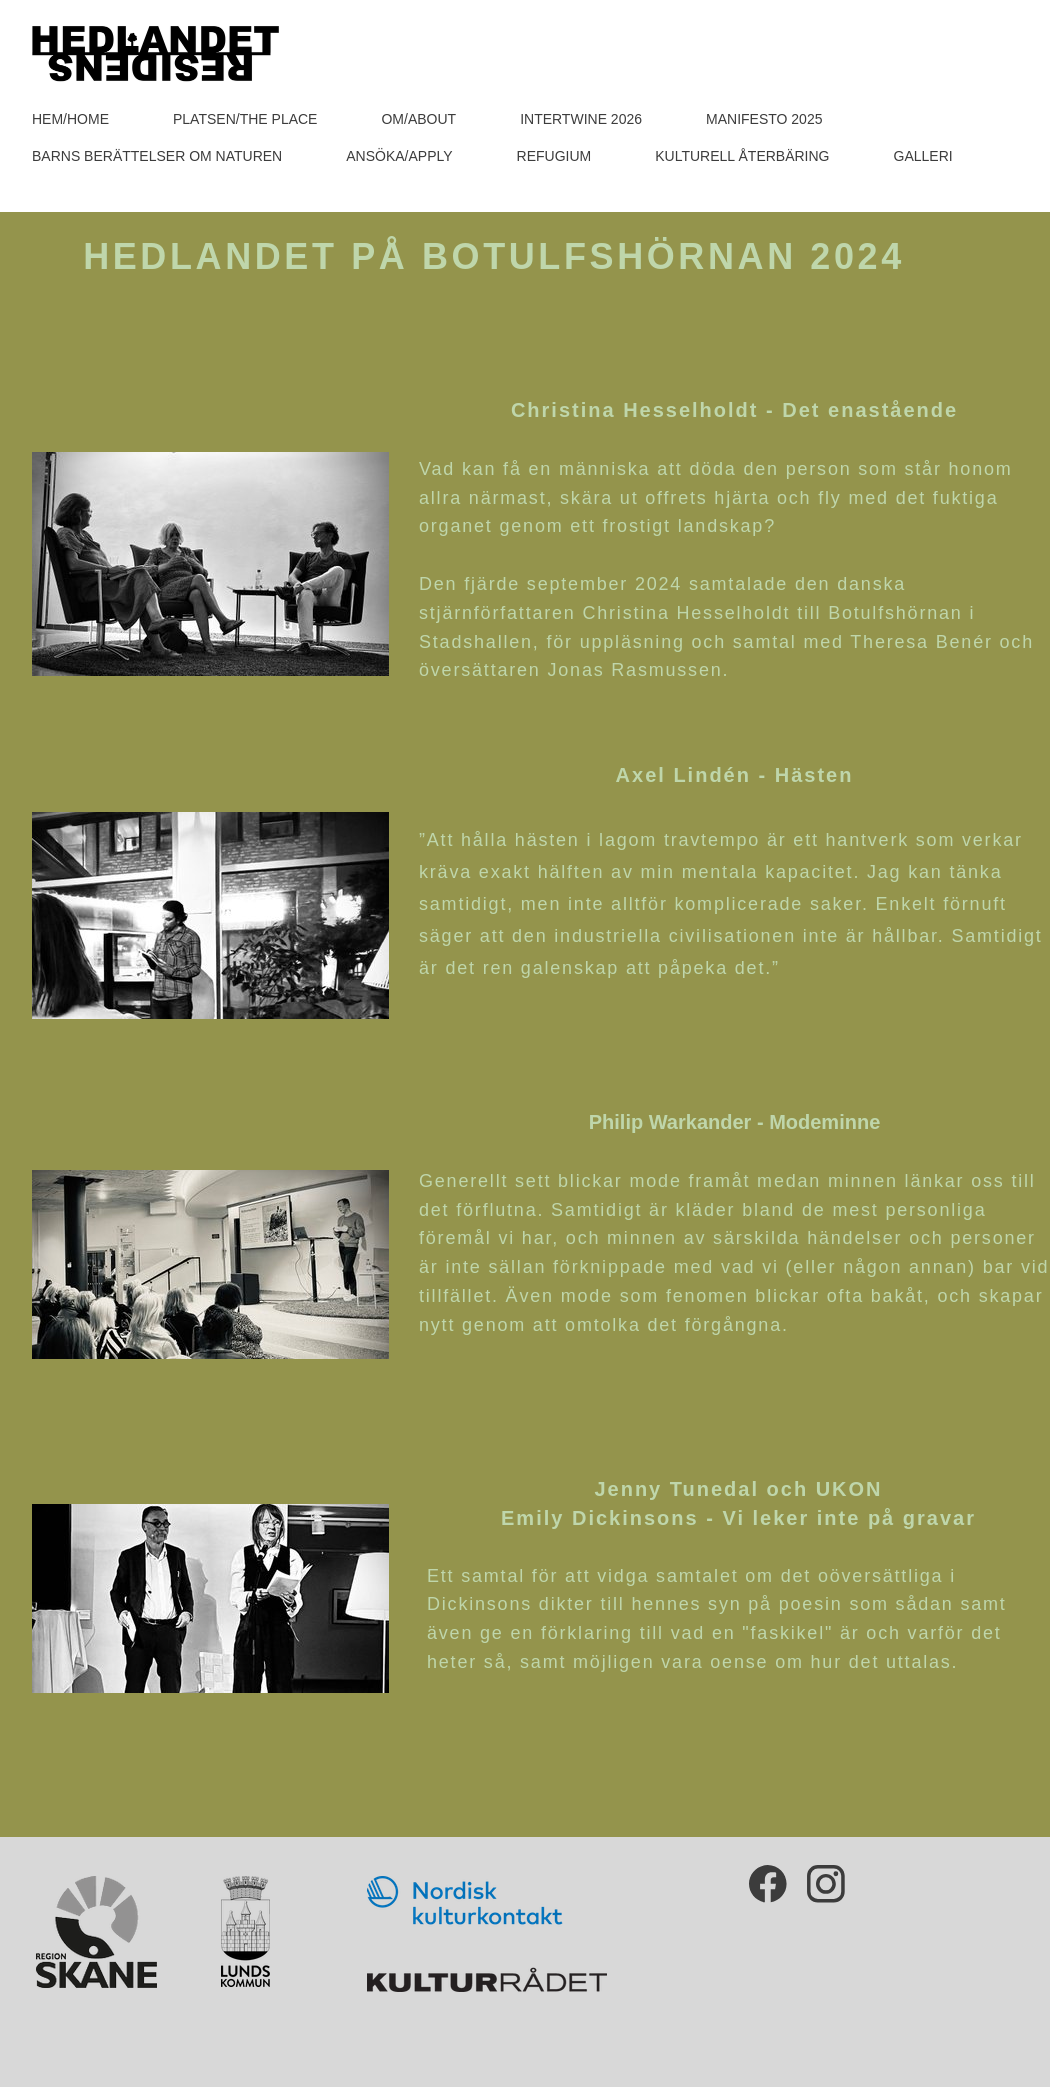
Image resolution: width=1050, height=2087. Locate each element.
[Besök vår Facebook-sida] (768, 1884)
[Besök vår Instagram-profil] (826, 1884)
